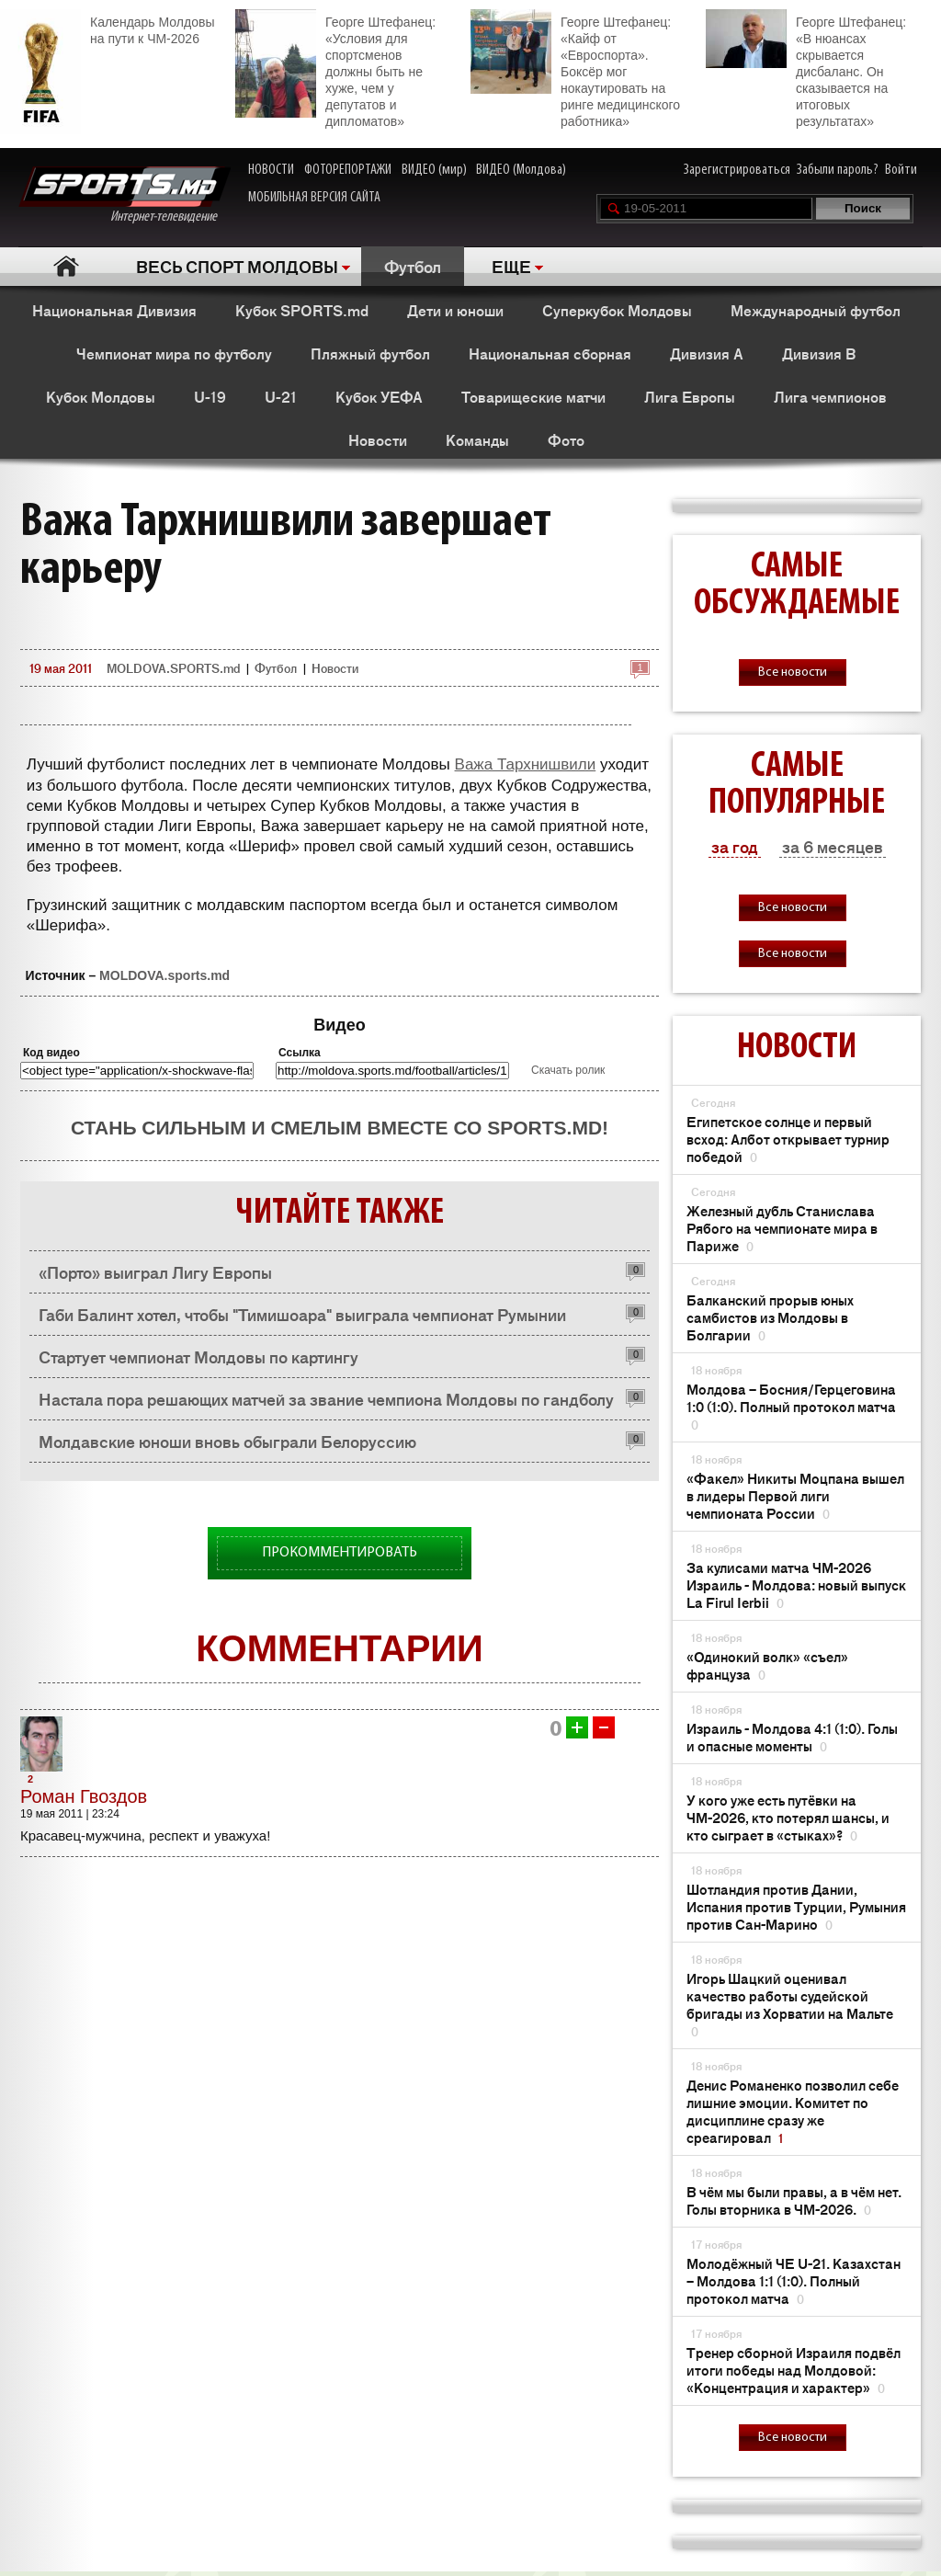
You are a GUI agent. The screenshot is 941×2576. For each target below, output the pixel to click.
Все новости (792, 672)
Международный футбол (816, 310)
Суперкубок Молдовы (617, 310)
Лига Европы (689, 396)
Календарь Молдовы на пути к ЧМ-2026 (107, 28)
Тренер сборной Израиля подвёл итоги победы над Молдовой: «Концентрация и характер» (793, 2369)
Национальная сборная (550, 353)
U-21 (281, 396)
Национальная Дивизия (114, 310)
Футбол (412, 266)
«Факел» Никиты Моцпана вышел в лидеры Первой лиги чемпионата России (795, 1495)
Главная (65, 266)
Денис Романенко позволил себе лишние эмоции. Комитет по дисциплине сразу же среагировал (792, 2111)
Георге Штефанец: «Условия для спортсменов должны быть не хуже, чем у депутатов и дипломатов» (335, 69)
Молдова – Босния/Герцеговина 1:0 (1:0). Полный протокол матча (791, 1406)
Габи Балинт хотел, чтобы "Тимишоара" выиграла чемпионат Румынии (302, 1314)
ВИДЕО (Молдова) (521, 170)
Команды (477, 439)
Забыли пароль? (838, 170)
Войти (901, 170)
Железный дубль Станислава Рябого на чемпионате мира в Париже (782, 1228)
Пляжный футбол (370, 353)
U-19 (210, 396)
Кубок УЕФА (379, 396)
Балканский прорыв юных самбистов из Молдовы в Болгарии (770, 1317)
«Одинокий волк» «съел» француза (767, 1664)
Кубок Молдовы (100, 396)
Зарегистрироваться (737, 170)
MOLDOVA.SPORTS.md (173, 668)
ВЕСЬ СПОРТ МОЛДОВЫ (237, 266)
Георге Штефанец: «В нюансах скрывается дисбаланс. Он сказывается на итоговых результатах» (806, 69)
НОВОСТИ (271, 170)
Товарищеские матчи (533, 396)
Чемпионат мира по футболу (174, 353)
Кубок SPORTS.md (301, 310)
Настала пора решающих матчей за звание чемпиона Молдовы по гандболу (326, 1398)
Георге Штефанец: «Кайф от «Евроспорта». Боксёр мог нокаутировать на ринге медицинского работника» (575, 69)
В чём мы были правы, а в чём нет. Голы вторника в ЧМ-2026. (793, 2200)
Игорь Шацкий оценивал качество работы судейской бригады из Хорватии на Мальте (789, 2004)
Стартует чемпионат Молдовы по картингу (198, 1356)
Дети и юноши (455, 310)
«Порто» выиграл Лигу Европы (155, 1271)
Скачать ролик (568, 1070)
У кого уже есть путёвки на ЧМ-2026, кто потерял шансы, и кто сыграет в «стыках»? (788, 1817)
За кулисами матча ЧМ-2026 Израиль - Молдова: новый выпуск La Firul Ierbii (796, 1584)
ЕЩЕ (511, 266)
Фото (566, 439)
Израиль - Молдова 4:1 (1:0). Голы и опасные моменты (792, 1736)
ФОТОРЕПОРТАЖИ (347, 170)
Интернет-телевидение (124, 195)
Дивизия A (706, 353)
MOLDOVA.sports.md (164, 975)
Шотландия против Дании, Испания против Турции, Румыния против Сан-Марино (796, 1906)
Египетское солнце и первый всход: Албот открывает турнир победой (788, 1138)
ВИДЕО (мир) (434, 170)
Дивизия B (819, 353)
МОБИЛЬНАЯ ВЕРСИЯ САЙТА (314, 197)
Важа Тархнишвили (525, 764)
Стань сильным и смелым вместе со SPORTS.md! (339, 1127)
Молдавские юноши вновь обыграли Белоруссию (227, 1441)
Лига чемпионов (830, 396)
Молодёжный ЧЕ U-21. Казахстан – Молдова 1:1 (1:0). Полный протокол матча (793, 2280)
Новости (377, 439)
